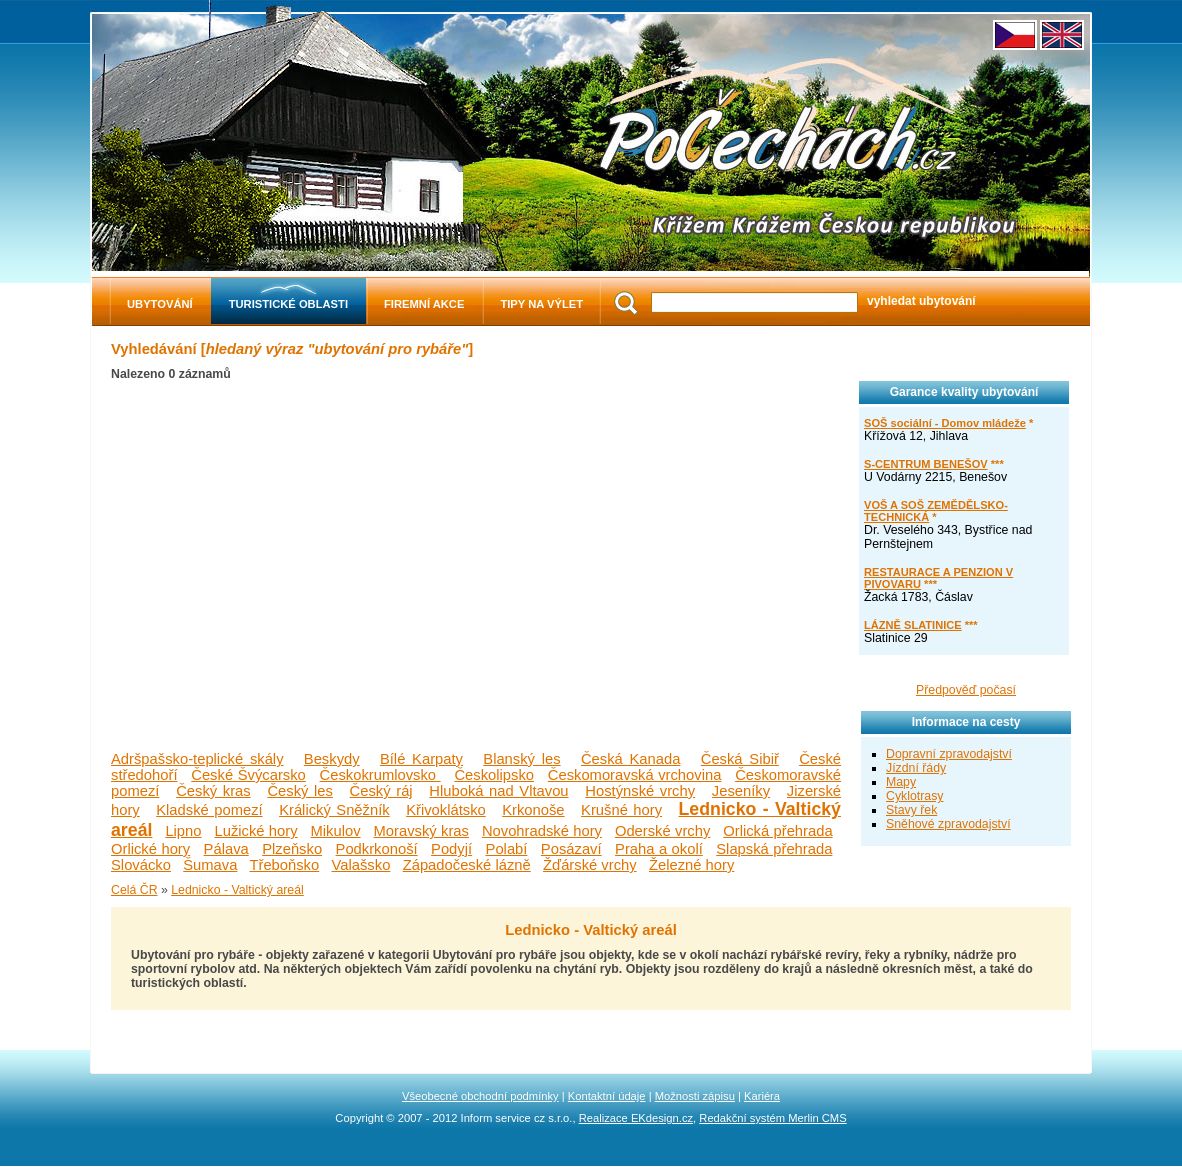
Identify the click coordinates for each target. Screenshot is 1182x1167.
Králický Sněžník (334, 810)
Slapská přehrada (774, 849)
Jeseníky (741, 791)
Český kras (213, 791)
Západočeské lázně (467, 865)
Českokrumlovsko (380, 775)
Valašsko (361, 865)
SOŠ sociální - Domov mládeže (945, 423)
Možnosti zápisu (695, 1096)
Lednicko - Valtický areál (237, 890)
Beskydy (332, 759)
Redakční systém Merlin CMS (772, 1118)
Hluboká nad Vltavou (498, 791)
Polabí (507, 849)
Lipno (183, 831)
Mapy (901, 782)
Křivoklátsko (446, 810)
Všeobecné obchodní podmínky (480, 1096)
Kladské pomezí (209, 810)
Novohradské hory (542, 831)
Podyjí (451, 849)
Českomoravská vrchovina (635, 775)
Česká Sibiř (740, 759)
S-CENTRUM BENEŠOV (926, 464)
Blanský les (521, 759)
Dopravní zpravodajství (949, 754)
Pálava (226, 849)
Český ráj (381, 791)
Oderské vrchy (662, 831)
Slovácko (141, 865)
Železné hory (691, 865)
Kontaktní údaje (607, 1096)
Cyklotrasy (914, 796)
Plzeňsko (292, 849)
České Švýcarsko (248, 775)
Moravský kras (421, 831)
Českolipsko (494, 775)
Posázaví (571, 849)
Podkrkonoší (377, 849)
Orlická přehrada (777, 831)
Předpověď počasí (966, 690)
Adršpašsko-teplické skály (197, 759)
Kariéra (762, 1096)
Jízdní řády (916, 768)
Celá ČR (134, 890)
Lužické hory (255, 831)
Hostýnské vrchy (640, 791)
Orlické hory (150, 849)
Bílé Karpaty (421, 759)
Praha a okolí (659, 849)
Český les (299, 791)
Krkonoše (533, 810)
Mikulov (336, 831)
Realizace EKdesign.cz (636, 1118)
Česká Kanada (631, 759)
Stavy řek (911, 810)
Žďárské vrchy (590, 865)
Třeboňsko (284, 865)
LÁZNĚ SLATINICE (913, 625)
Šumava (210, 865)
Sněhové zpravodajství (948, 824)
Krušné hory (621, 810)
